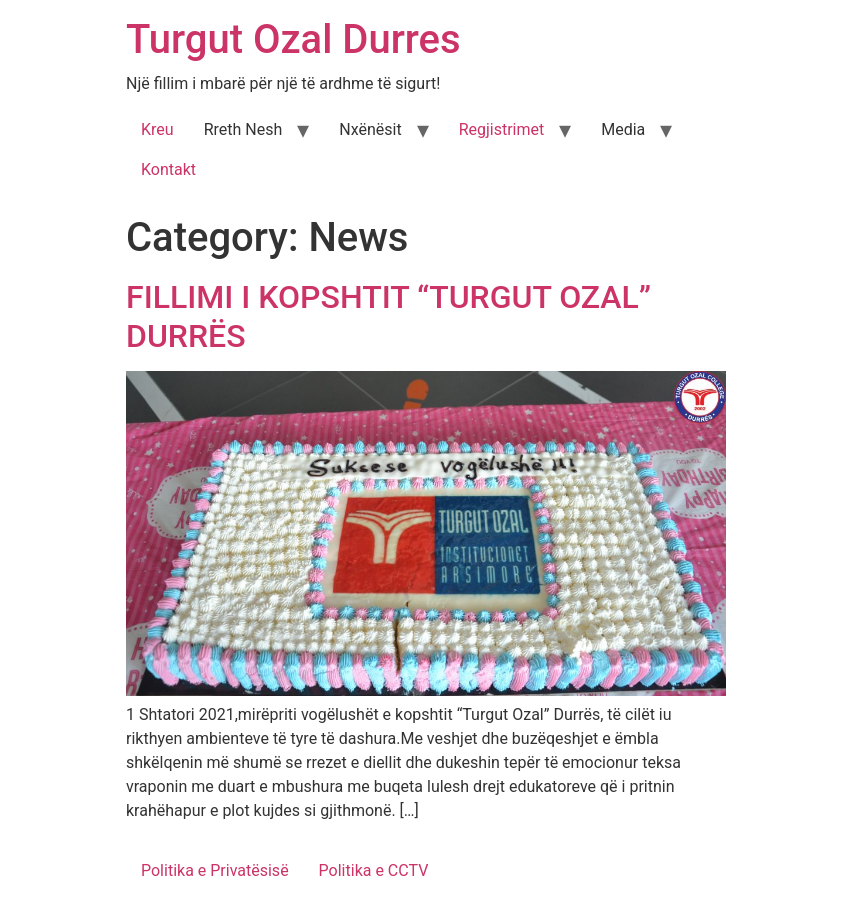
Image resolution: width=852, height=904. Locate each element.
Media (623, 129)
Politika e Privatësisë (215, 870)
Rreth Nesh (243, 129)
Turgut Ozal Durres (293, 39)
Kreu (157, 129)
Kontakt (168, 169)
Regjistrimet (502, 129)
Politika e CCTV (374, 870)
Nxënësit (370, 129)
